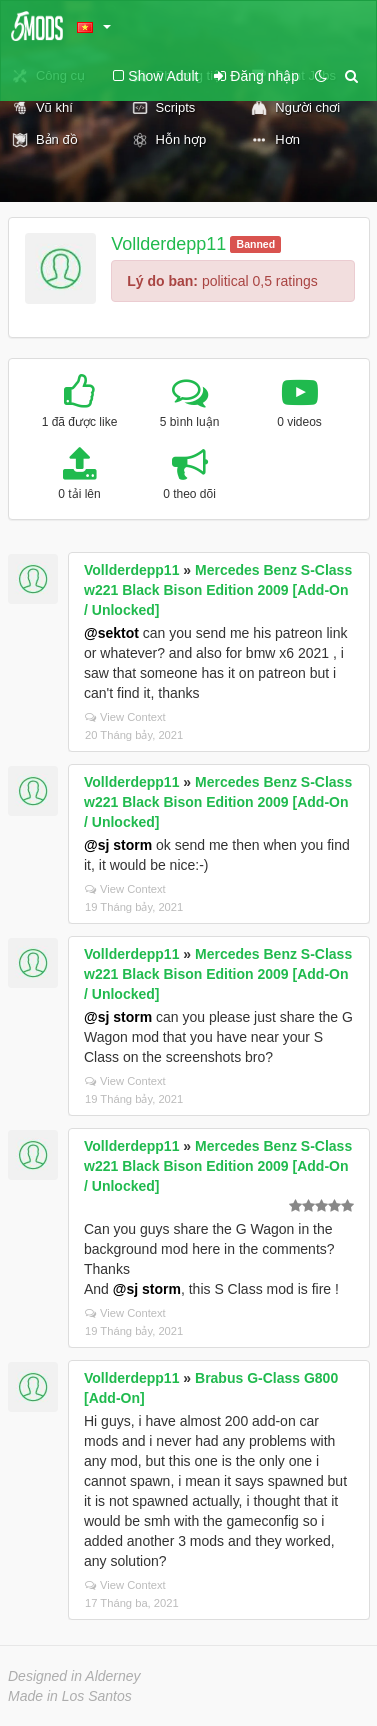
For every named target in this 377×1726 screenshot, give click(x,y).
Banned (256, 244)
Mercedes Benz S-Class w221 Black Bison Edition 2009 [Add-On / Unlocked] (218, 590)
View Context (125, 717)
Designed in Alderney (74, 1676)
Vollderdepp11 (168, 244)
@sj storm (118, 845)
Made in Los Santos (70, 1696)
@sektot (111, 633)
